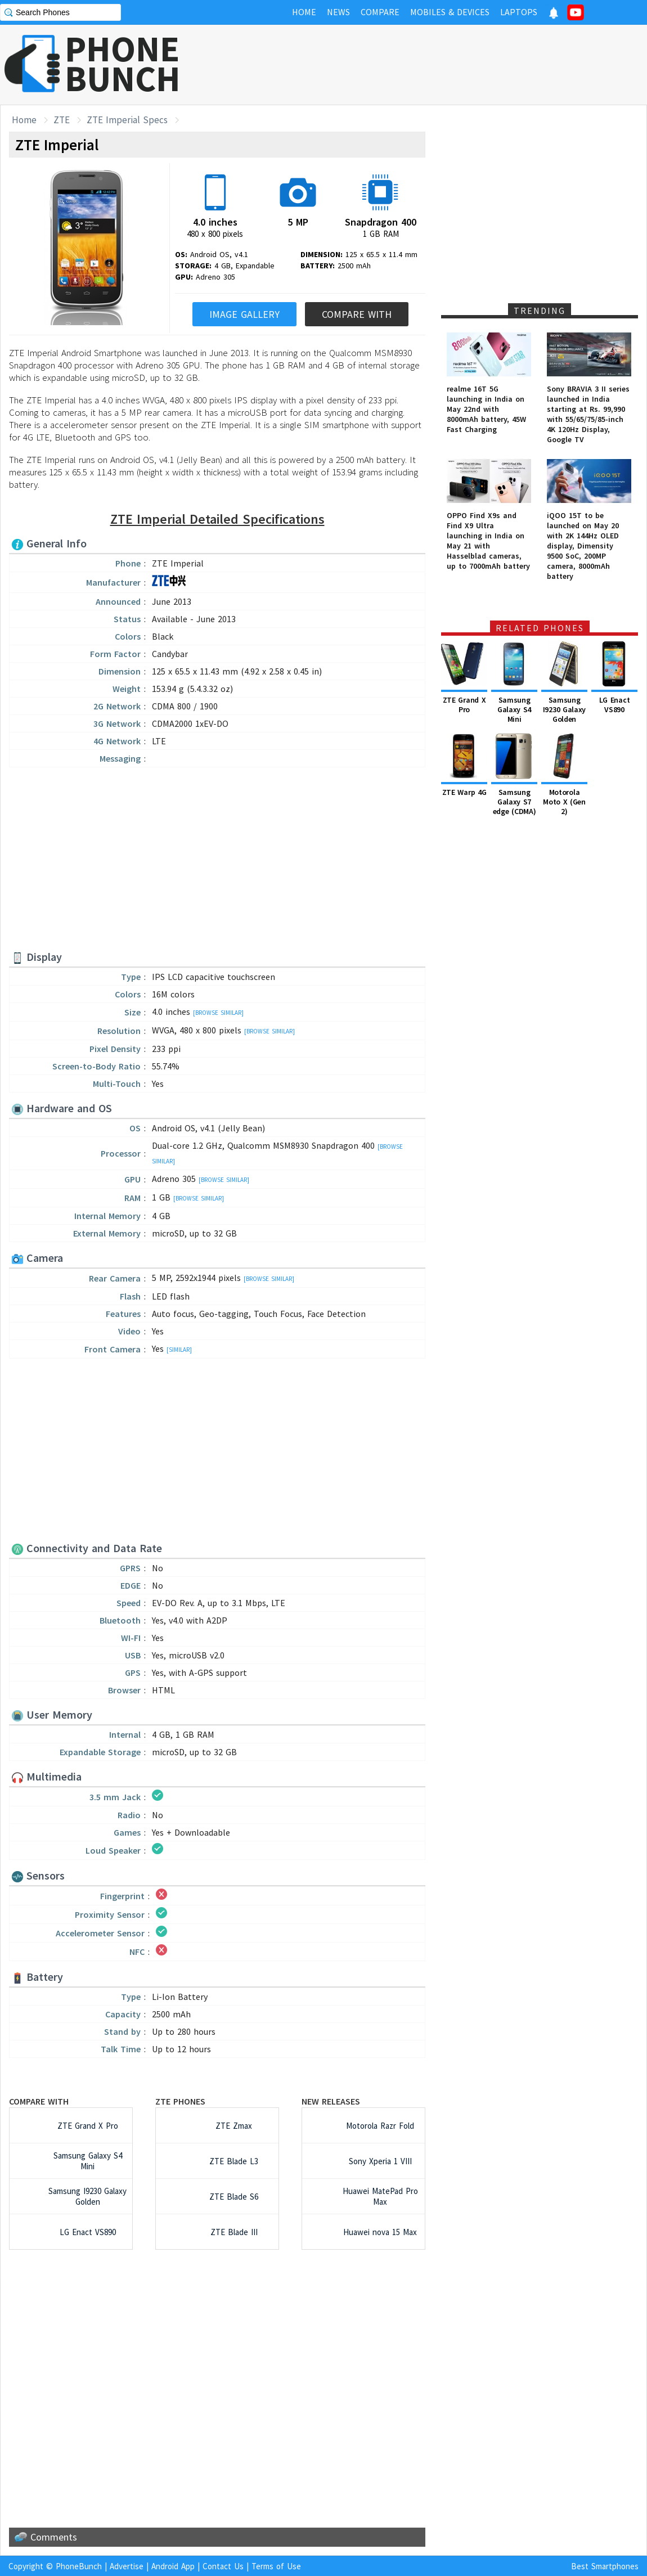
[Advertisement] (442, 64)
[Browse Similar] (218, 1013)
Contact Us (223, 2566)
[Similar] (179, 1350)
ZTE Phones (180, 2101)
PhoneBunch (79, 2566)
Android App (173, 2566)
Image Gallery (244, 314)
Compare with (39, 2101)
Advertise (126, 2566)
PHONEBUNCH (123, 63)
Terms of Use (276, 2566)
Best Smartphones (605, 2566)
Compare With (357, 314)
